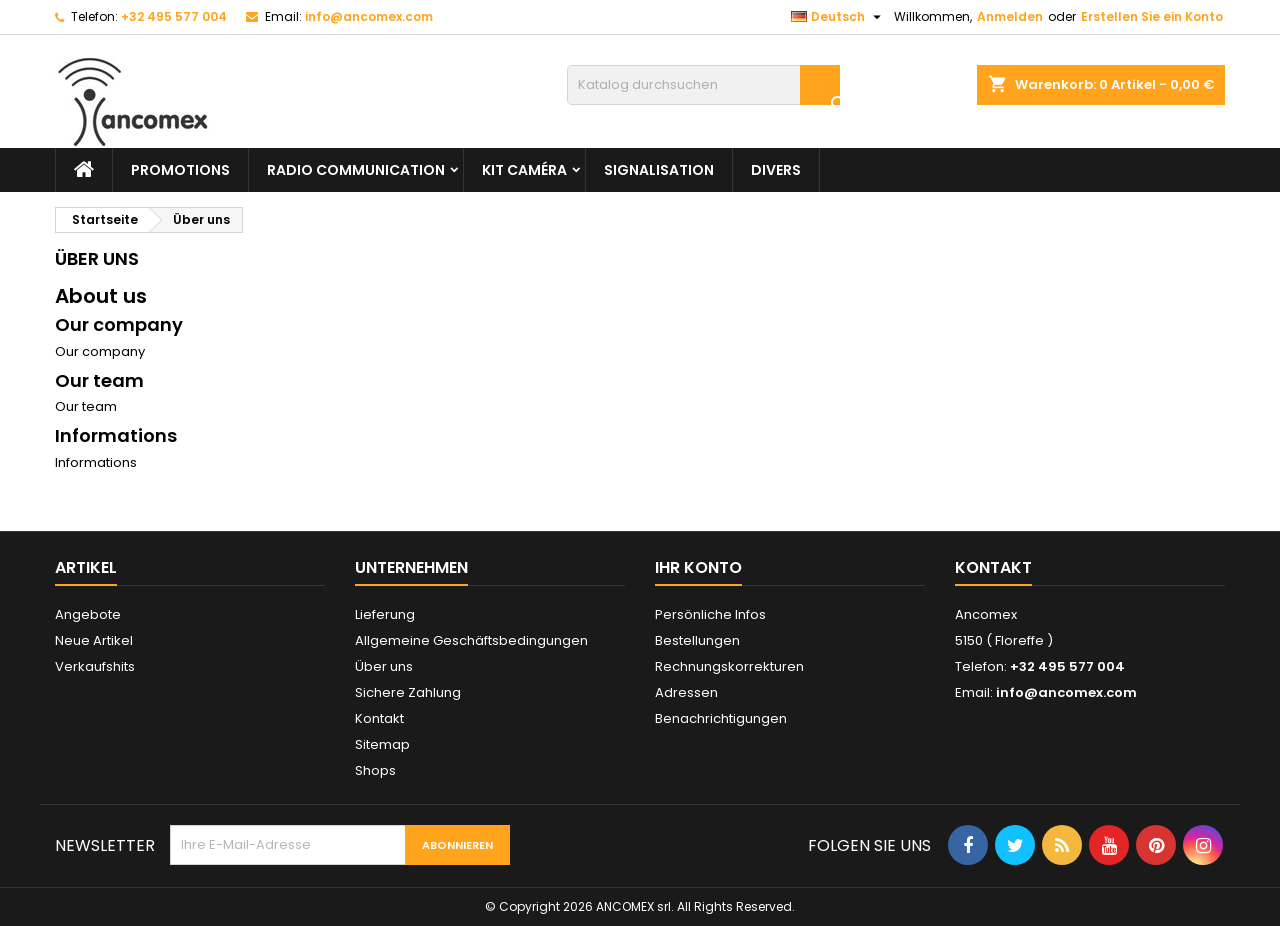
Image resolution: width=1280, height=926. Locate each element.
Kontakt (379, 718)
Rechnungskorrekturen (729, 666)
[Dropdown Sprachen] (838, 17)
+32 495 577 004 (174, 16)
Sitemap (382, 744)
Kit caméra (524, 170)
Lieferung (385, 614)
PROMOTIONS (180, 170)
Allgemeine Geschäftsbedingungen (471, 640)
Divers (776, 170)
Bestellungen (697, 640)
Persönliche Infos (710, 614)
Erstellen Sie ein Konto (1152, 16)
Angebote (88, 614)
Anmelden (1010, 16)
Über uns (384, 666)
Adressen (686, 692)
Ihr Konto (698, 567)
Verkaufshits (95, 666)
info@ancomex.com (369, 16)
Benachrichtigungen (721, 718)
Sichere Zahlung (408, 692)
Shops (375, 770)
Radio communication (356, 170)
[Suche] (703, 85)
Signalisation (659, 170)
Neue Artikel (94, 640)
